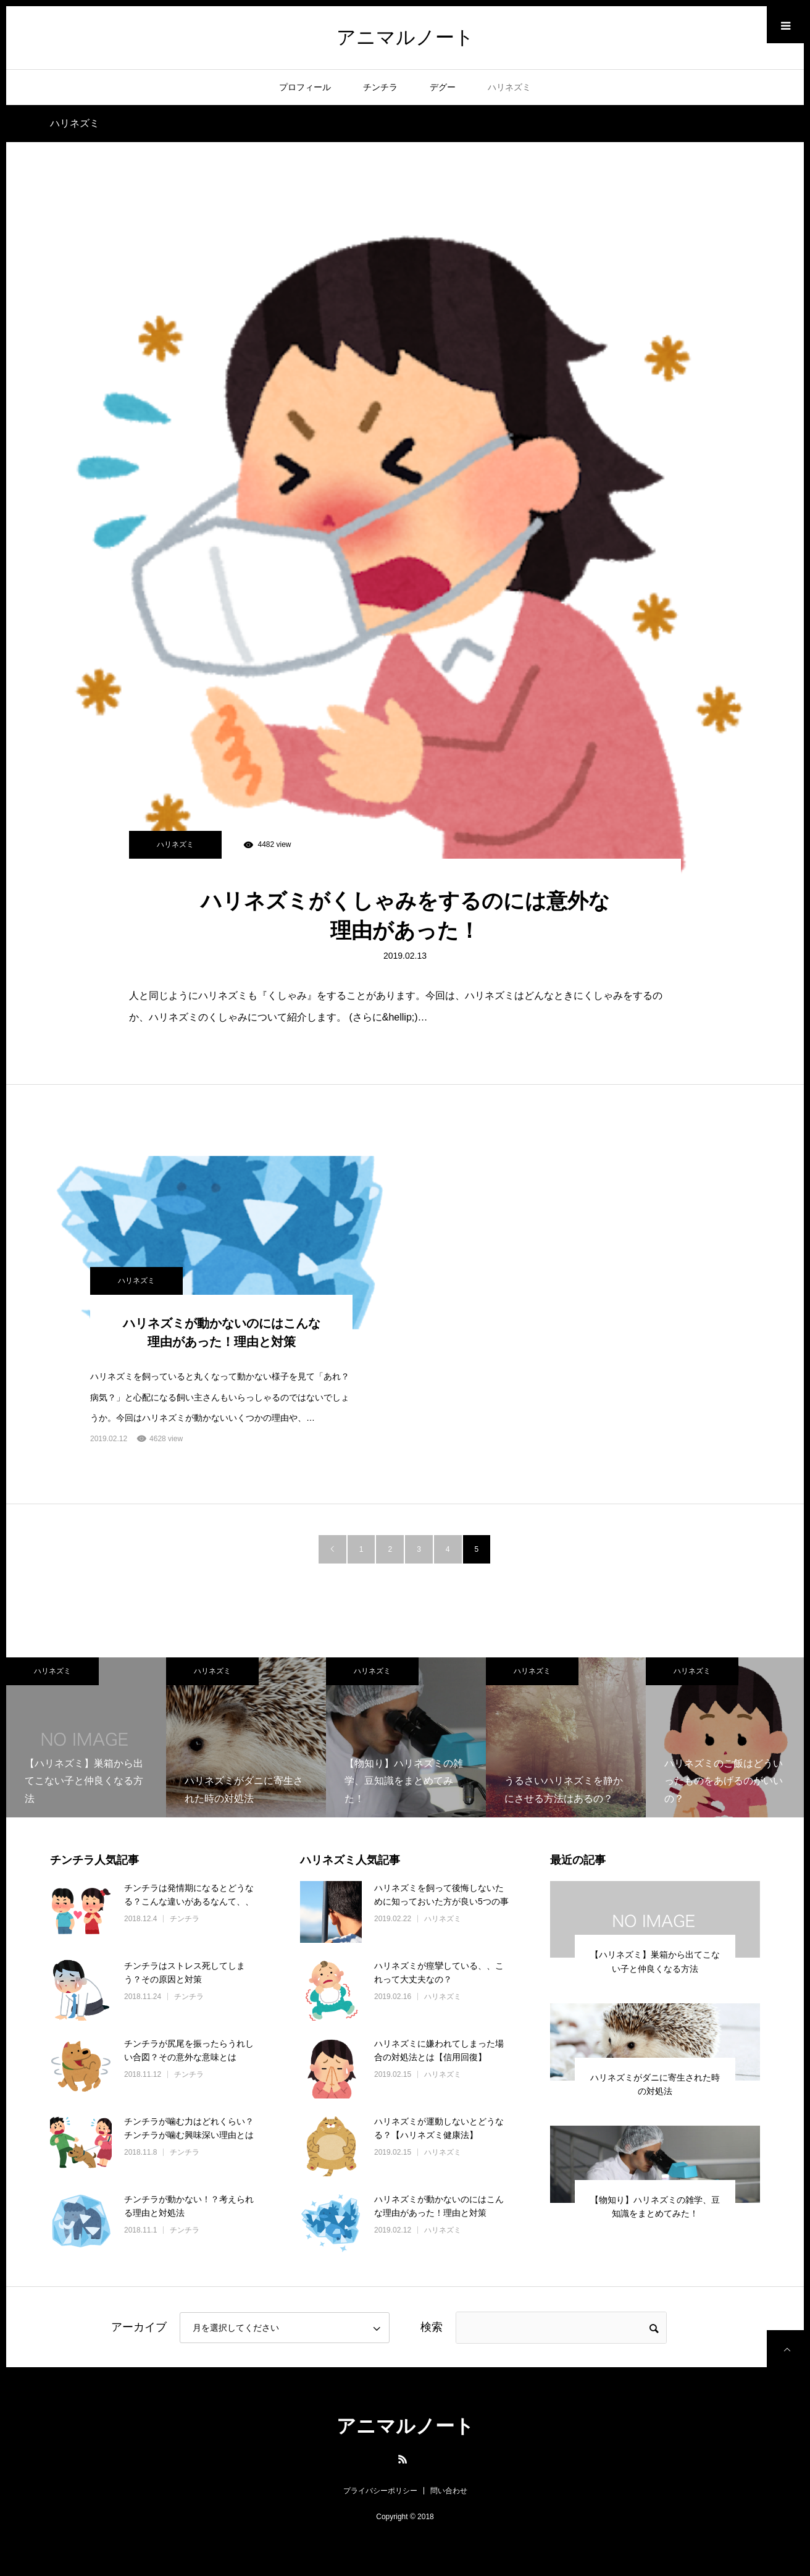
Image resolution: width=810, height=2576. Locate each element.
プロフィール (305, 87)
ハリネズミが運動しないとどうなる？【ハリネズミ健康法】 (439, 2128)
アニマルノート (405, 37)
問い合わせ (448, 2490)
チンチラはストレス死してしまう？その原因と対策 (184, 1972)
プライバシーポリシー (380, 2490)
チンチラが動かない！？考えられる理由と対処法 (189, 2206)
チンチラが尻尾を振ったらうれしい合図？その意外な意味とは (189, 2050)
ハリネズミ (509, 87)
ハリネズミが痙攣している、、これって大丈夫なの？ (439, 1972)
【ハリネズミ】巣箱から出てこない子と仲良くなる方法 (655, 1961)
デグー (443, 87)
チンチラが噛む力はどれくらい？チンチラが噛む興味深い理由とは (189, 2128)
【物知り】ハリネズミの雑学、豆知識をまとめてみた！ (655, 2206)
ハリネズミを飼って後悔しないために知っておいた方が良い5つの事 (441, 1894)
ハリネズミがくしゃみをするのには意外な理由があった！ (405, 915)
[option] (86, 1737)
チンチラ (380, 87)
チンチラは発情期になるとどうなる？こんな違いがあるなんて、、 (189, 1894)
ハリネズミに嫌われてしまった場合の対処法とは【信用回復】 (439, 2050)
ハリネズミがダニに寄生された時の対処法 (655, 2084)
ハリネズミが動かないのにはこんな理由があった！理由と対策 (221, 1332)
